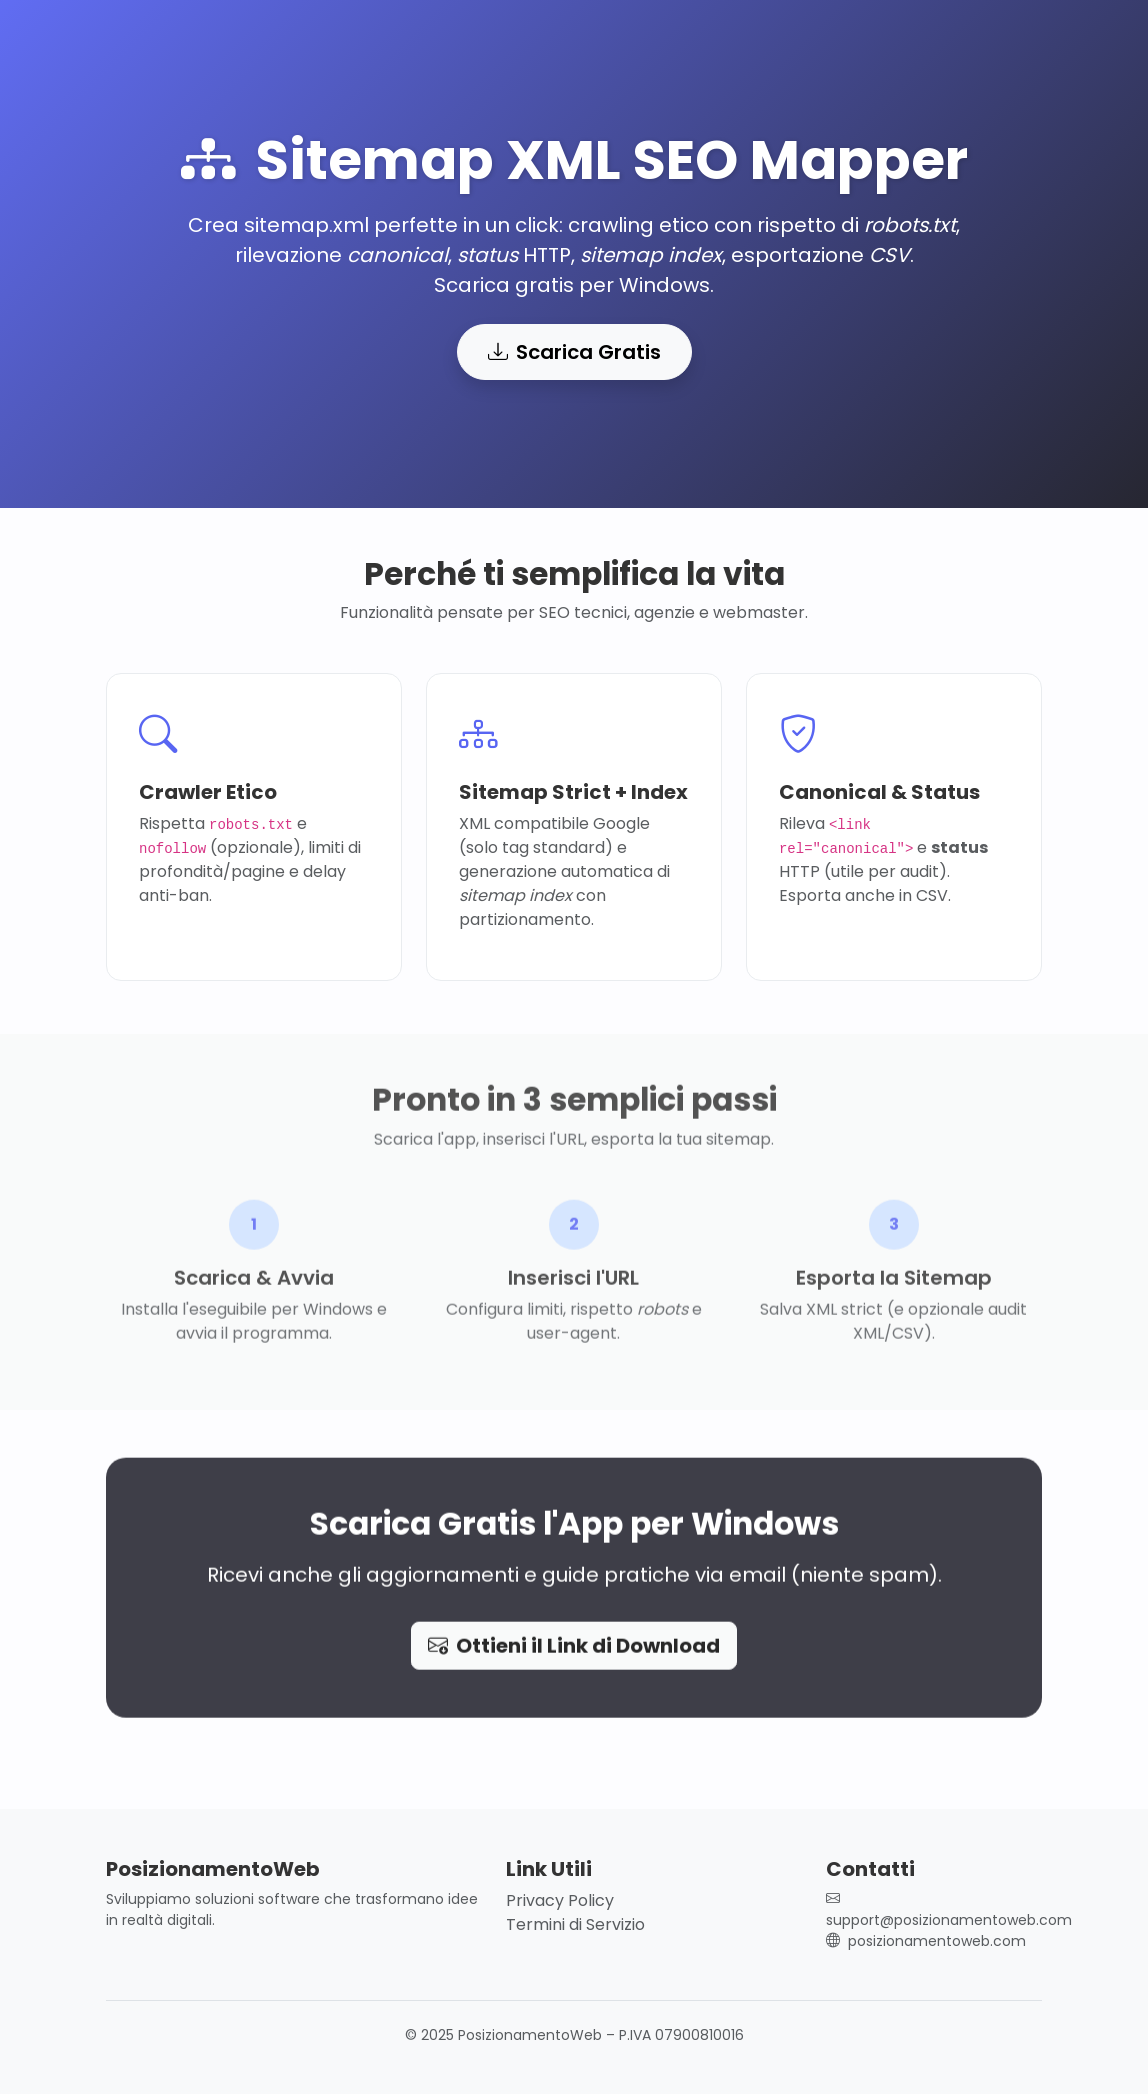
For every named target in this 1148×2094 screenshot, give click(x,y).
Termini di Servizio (575, 1924)
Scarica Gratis (574, 352)
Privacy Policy (560, 1900)
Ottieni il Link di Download (574, 1652)
